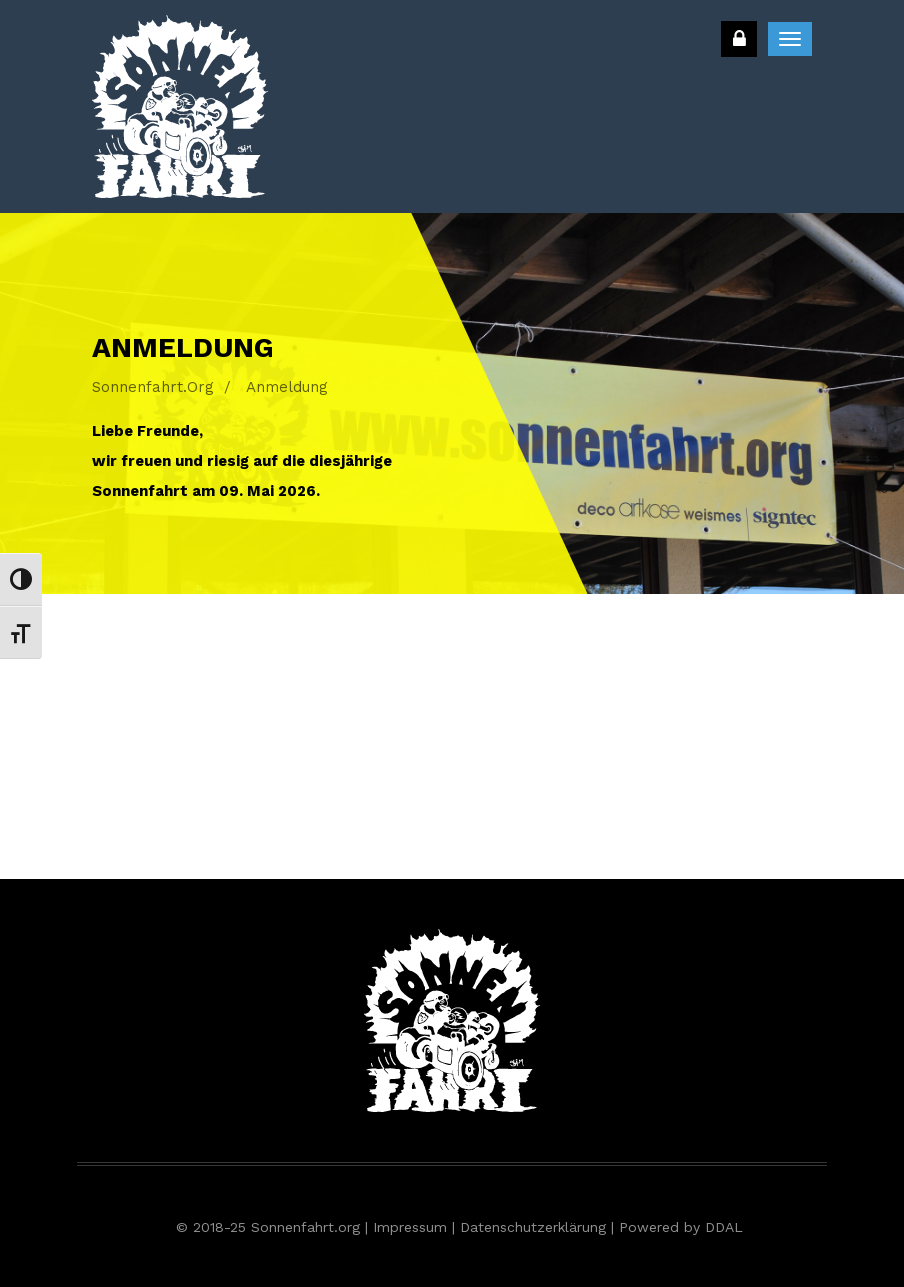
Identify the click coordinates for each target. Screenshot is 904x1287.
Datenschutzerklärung (533, 1227)
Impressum (410, 1227)
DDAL (724, 1227)
